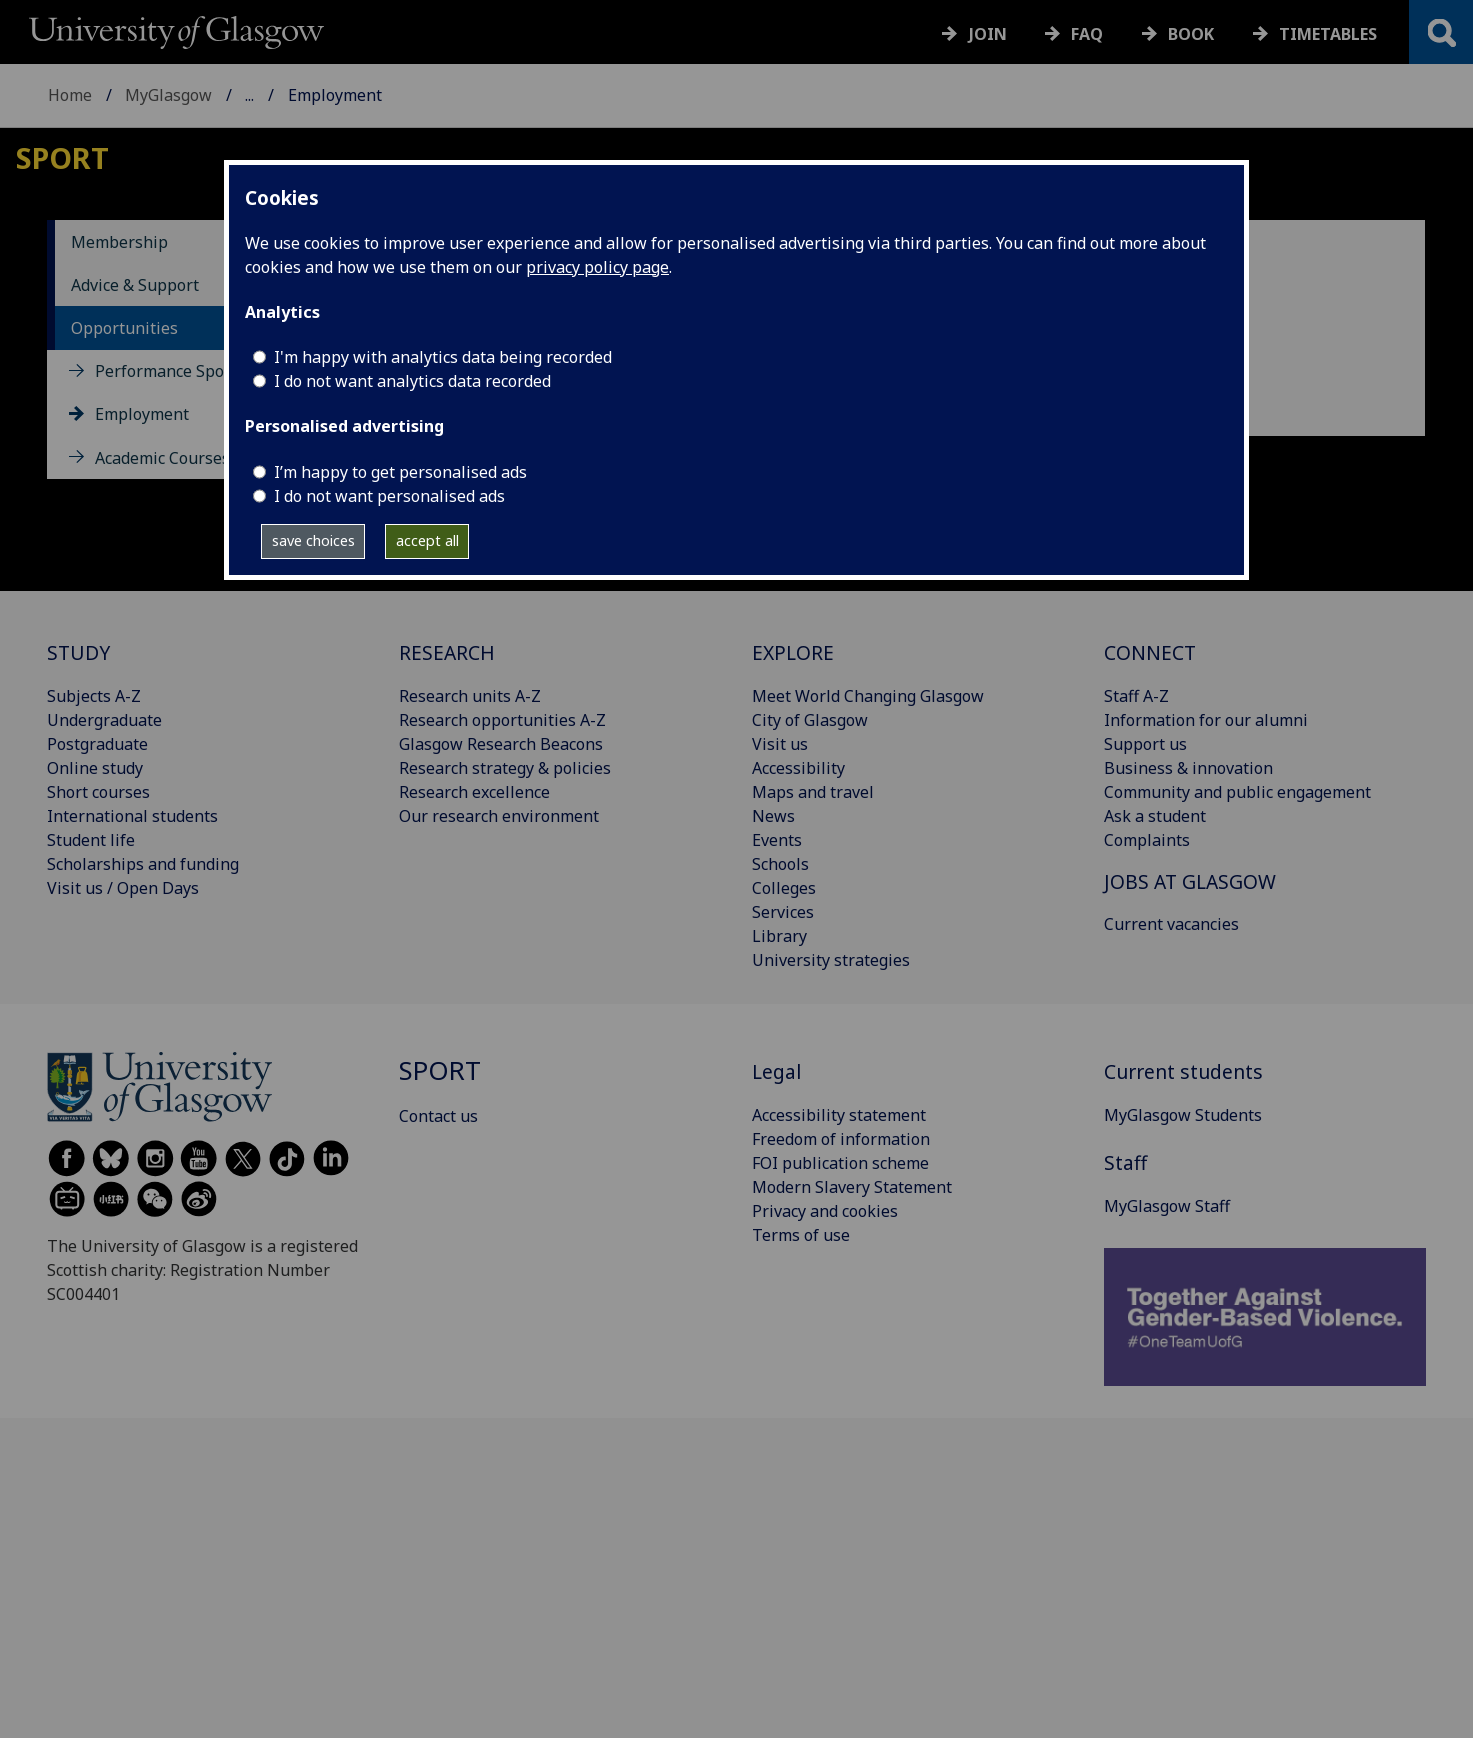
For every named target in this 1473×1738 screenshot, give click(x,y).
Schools (780, 864)
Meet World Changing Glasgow (868, 696)
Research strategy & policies (505, 768)
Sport (265, 95)
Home (70, 95)
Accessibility (798, 768)
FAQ (1087, 34)
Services (783, 912)
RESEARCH (447, 652)
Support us (1145, 744)
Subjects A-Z (94, 696)
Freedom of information (841, 1139)
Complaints (1147, 840)
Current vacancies (1171, 924)
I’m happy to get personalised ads (400, 472)
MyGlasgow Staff (1167, 1206)
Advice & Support (135, 285)
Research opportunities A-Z (502, 720)
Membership (119, 242)
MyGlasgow (168, 95)
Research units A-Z (470, 696)
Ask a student (1155, 816)
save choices (313, 540)
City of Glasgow (810, 720)
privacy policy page (597, 267)
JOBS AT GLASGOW (1190, 881)
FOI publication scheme (840, 1163)
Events (777, 840)
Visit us (780, 744)
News (773, 816)
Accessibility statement (839, 1115)
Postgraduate (97, 744)
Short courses (98, 792)
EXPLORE (793, 652)
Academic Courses (162, 458)
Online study (95, 768)
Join (988, 34)
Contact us (438, 1116)
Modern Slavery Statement (852, 1187)
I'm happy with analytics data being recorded (443, 357)
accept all (427, 540)
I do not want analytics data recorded (412, 381)
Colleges (784, 888)
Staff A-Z (1136, 696)
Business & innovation (1188, 768)
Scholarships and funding (143, 864)
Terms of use (801, 1235)
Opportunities (124, 328)
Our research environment (499, 816)
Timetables (1328, 34)
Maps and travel (813, 792)
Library (779, 936)
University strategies (831, 960)
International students (132, 816)
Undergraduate (104, 720)
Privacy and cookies (825, 1211)
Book (1191, 34)
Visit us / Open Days (123, 888)
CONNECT (1150, 652)
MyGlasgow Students (1183, 1115)
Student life (91, 840)
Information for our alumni (1206, 720)
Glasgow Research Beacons (501, 744)
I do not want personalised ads (389, 496)
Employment (142, 414)
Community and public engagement (1237, 792)
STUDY (78, 652)
